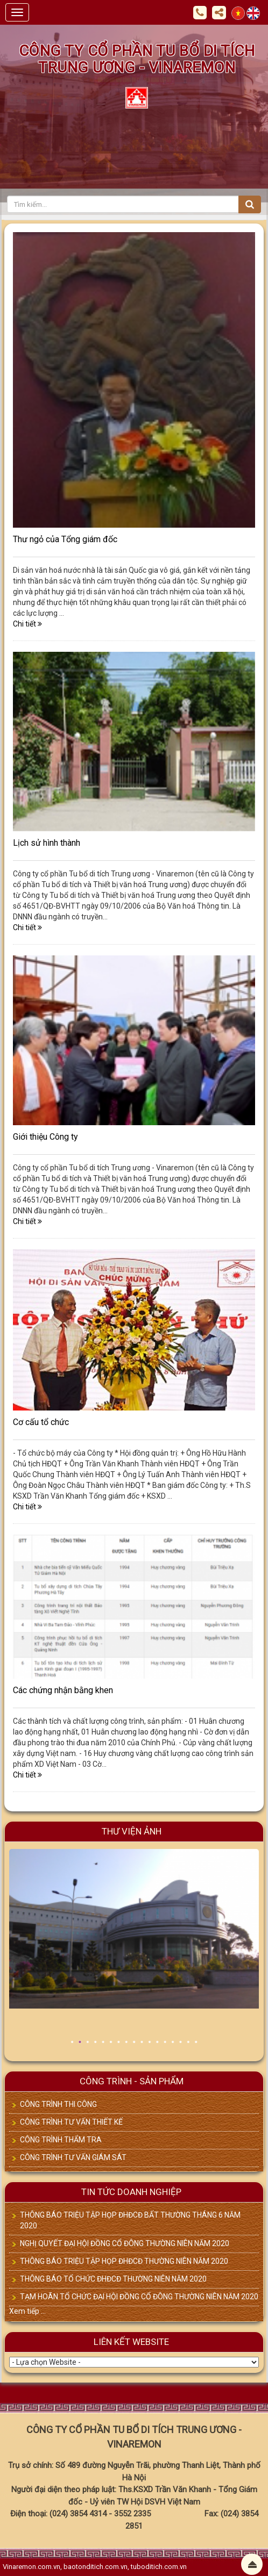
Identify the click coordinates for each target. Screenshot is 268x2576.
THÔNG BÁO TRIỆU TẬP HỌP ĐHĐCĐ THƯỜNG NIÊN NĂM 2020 (124, 2261)
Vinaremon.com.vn (31, 2567)
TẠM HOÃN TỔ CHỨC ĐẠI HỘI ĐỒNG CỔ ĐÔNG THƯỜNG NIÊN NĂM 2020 (139, 2296)
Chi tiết (27, 624)
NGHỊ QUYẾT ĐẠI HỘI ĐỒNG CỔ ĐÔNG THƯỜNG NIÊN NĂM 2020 (124, 2243)
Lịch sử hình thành (46, 843)
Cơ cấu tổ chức (41, 1422)
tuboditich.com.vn (159, 2567)
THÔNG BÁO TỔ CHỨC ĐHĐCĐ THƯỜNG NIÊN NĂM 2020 (113, 2279)
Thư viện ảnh (131, 1831)
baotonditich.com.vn (96, 2567)
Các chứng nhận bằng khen (63, 1690)
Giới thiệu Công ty (45, 1137)
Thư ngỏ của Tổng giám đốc (65, 539)
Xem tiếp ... (27, 2311)
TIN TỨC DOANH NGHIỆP (131, 2191)
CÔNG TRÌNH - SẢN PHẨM (132, 2081)
